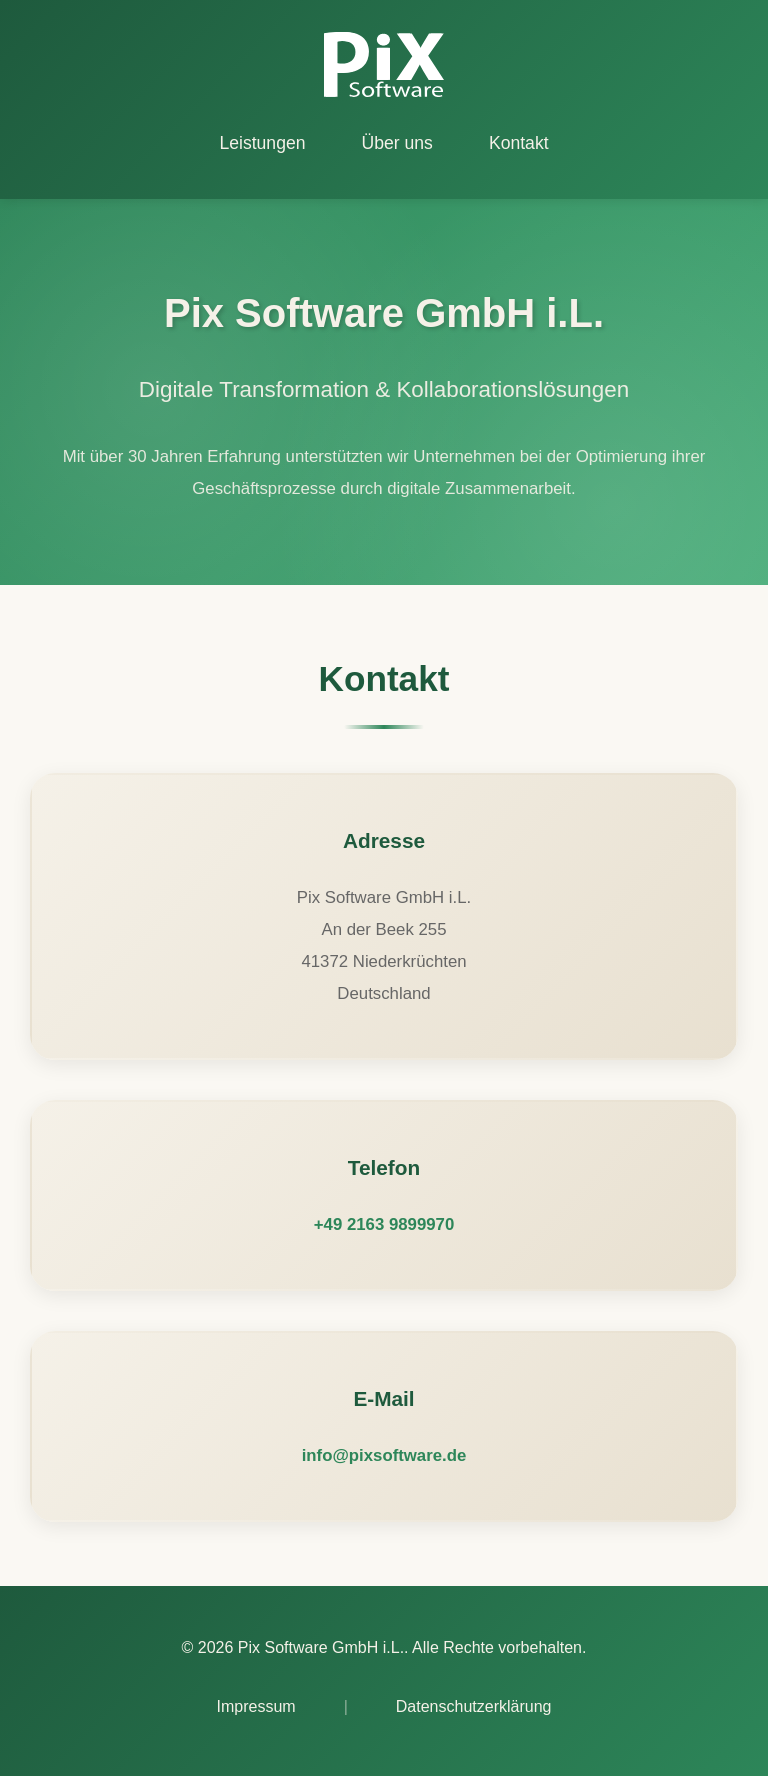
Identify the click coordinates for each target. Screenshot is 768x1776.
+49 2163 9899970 (384, 1224)
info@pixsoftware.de (384, 1455)
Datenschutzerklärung (474, 1706)
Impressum (256, 1706)
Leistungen (262, 143)
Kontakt (519, 143)
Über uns (397, 143)
